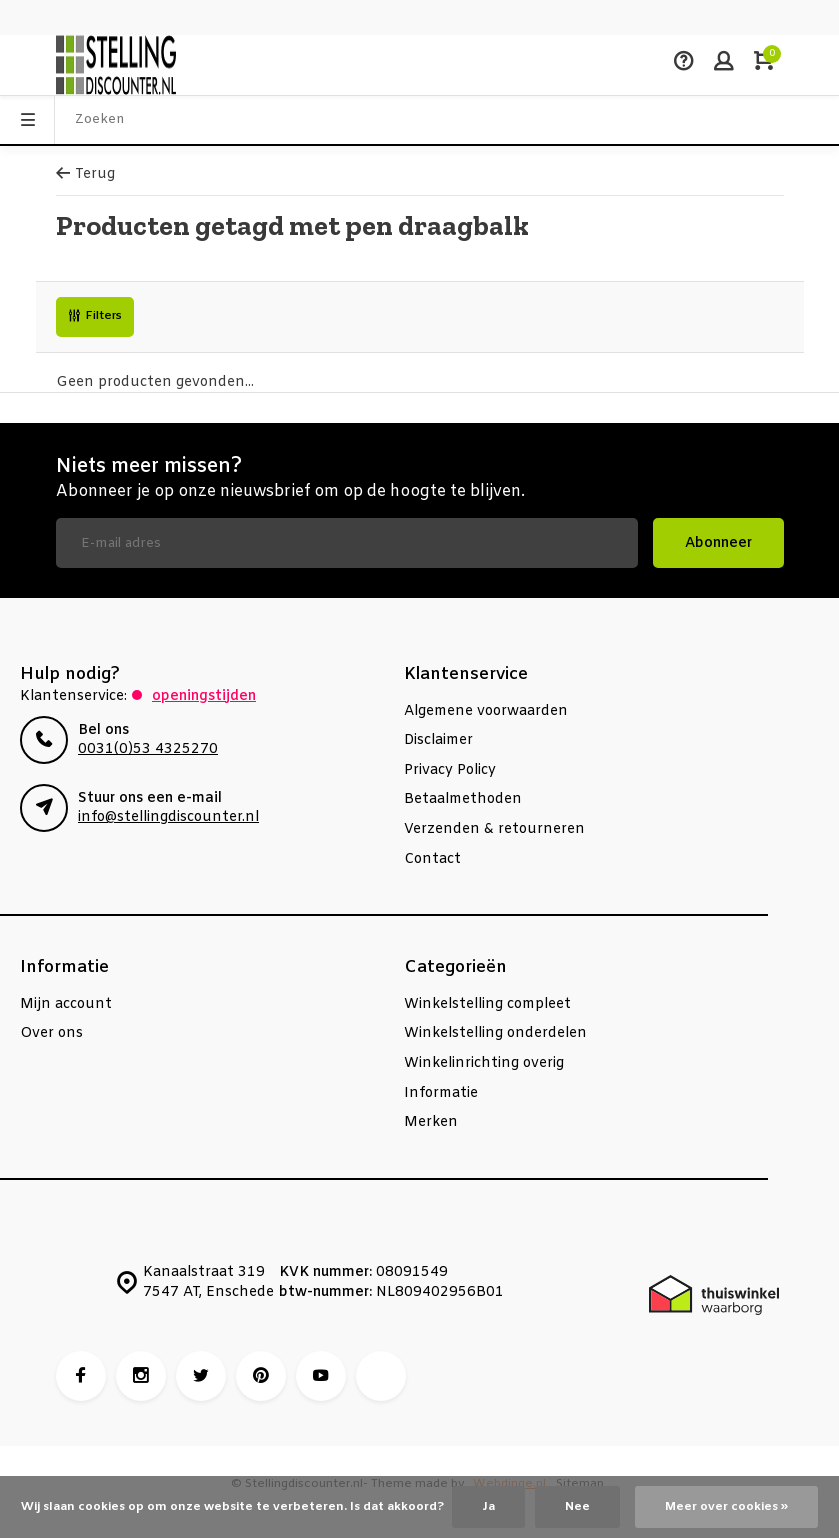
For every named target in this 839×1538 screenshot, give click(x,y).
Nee (577, 1507)
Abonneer (718, 543)
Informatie (441, 1093)
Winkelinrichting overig (484, 1063)
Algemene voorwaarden (486, 711)
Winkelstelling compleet (487, 1004)
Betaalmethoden (463, 799)
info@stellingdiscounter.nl (168, 817)
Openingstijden (204, 696)
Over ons (51, 1033)
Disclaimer (438, 740)
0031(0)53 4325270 (148, 749)
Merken (431, 1122)
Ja (488, 1507)
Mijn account (66, 1004)
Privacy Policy (450, 770)
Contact (432, 859)
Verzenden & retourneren (494, 829)
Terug (85, 174)
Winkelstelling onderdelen (495, 1033)
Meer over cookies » (726, 1507)
